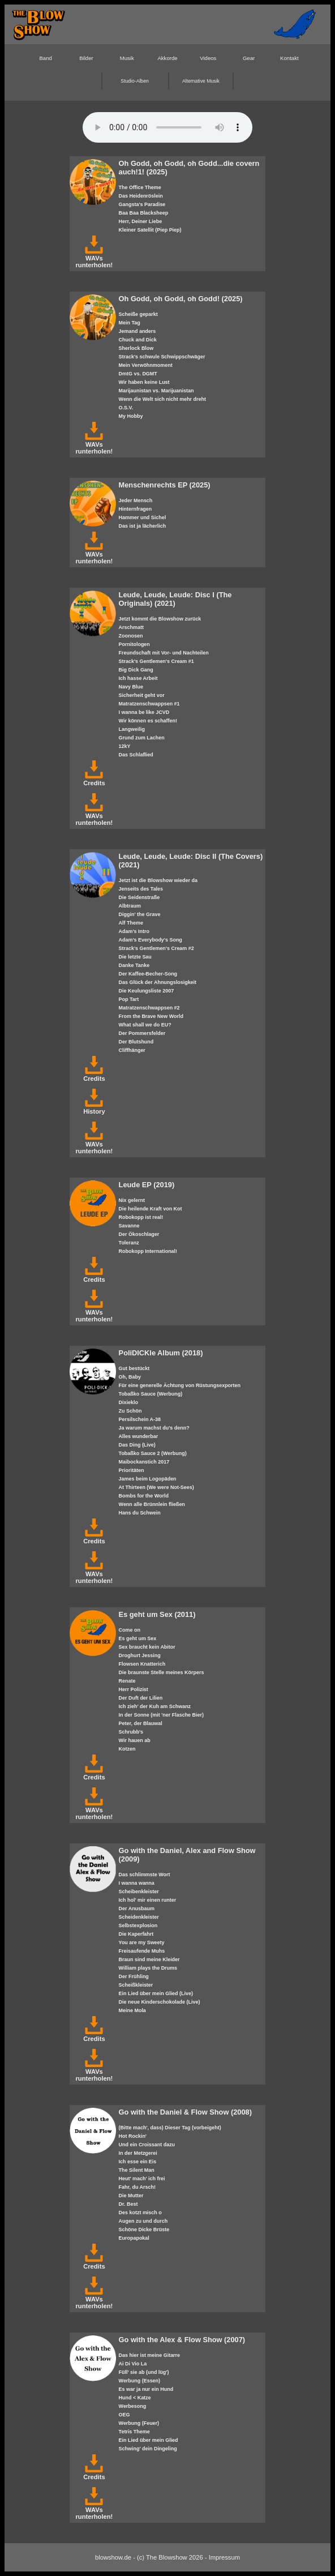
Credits (94, 779)
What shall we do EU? (145, 1025)
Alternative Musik (201, 81)
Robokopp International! (148, 1251)
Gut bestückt (134, 1368)
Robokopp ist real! (141, 1217)
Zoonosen (131, 636)
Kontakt (289, 58)
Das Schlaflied (136, 755)
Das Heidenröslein (141, 196)
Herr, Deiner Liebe (140, 221)
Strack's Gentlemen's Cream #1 (156, 661)
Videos (208, 58)
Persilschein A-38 (140, 1419)
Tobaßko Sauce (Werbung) (151, 1394)
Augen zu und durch (143, 2221)
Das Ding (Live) (137, 1445)
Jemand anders (137, 331)
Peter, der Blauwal (140, 1723)
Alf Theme (131, 923)
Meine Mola (132, 2010)
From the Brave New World (151, 1016)
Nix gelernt (132, 1200)
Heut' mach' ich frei (142, 2178)
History (94, 1108)
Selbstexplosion (138, 1925)
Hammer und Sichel (142, 517)
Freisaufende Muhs (142, 1951)
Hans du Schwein (140, 1513)
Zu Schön (130, 1411)
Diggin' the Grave (140, 914)
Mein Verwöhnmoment (146, 365)
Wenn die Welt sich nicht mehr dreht (162, 399)
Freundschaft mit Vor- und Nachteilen (164, 653)
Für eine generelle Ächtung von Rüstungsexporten (179, 1385)
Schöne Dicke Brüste (144, 2229)
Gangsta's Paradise (142, 204)
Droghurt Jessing (140, 1655)
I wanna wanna (136, 1883)
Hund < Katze (135, 2397)
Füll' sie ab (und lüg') (144, 2372)
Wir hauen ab (135, 1740)
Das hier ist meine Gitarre (149, 2355)
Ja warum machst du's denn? (154, 1428)
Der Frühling (134, 1976)
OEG (124, 2414)
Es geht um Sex (138, 1638)
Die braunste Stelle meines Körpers (161, 1672)
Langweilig (132, 729)
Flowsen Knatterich (142, 1664)
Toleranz (129, 1243)
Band (45, 58)
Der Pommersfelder (142, 1033)
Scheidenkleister (139, 1917)
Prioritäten (131, 1470)
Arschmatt (131, 627)
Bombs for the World (144, 1496)
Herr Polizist (133, 1689)
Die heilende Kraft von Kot (150, 1209)
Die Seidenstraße (139, 897)
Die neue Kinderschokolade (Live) (159, 2002)
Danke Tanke (134, 965)
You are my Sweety (142, 1942)
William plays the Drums (148, 1968)
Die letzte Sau (135, 957)
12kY (125, 746)
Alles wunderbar (138, 1436)
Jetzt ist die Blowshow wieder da (158, 880)
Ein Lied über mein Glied (148, 2440)
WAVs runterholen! (94, 258)
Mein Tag (129, 323)
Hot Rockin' (133, 2136)
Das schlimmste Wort (144, 1874)
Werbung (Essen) (139, 2381)
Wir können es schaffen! (148, 721)
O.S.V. (126, 407)
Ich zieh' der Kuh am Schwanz (155, 1706)
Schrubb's (131, 1732)
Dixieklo (128, 1402)
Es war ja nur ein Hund (146, 2389)
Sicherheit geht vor (142, 695)
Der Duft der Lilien (141, 1698)
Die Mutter (131, 2195)
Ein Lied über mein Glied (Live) (156, 1993)
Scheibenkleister (139, 1891)
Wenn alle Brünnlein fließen (152, 1504)
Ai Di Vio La (133, 2364)
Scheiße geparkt (138, 314)
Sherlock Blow (136, 348)
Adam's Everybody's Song (150, 940)
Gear (249, 58)
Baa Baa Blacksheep (144, 213)
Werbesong (133, 2406)
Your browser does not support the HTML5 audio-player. (167, 127)
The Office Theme (140, 187)
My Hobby (131, 416)
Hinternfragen (135, 509)
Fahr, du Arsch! (137, 2187)
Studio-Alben (134, 81)
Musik (127, 58)
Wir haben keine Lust (144, 382)
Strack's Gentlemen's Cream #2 (156, 948)
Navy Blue (131, 687)
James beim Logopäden (148, 1479)
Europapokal (134, 2238)
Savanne (129, 1226)
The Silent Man (136, 2170)
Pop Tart (129, 999)
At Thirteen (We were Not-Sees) (156, 1487)
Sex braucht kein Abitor (147, 1647)
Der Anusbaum (136, 1908)
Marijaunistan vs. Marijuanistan (156, 390)
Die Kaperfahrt (136, 1934)
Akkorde (167, 58)
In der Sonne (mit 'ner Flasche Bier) (161, 1715)
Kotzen (127, 1749)
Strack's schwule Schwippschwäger (162, 357)
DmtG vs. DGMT (138, 373)
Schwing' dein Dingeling (148, 2448)
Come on (129, 1630)
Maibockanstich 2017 (144, 1462)
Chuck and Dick (138, 340)
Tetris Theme (134, 2431)
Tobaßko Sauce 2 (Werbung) (153, 1453)
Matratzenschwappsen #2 (149, 1008)
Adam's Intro (134, 931)
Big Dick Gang (136, 670)
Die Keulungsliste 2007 (146, 991)
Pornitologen (134, 644)
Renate (127, 1681)
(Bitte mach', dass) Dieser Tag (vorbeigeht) (170, 2127)
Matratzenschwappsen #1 (149, 704)
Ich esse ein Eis (138, 2161)
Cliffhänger (132, 1050)
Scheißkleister (136, 1985)
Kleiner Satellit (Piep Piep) (150, 230)
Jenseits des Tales (141, 889)
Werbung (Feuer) (139, 2423)
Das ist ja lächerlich (142, 526)
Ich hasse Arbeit (138, 678)
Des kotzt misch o (140, 2212)
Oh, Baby (130, 1377)
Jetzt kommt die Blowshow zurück (160, 619)
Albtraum (130, 906)
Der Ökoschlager (139, 1234)
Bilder (86, 58)
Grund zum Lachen (142, 738)
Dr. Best (128, 2204)
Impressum (224, 2557)
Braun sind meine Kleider (149, 1959)
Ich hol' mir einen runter (148, 1900)
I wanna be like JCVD (144, 712)
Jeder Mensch (136, 500)
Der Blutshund (136, 1042)
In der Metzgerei (138, 2153)
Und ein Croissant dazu (147, 2144)
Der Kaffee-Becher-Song (148, 974)
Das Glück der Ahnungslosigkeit (157, 982)
